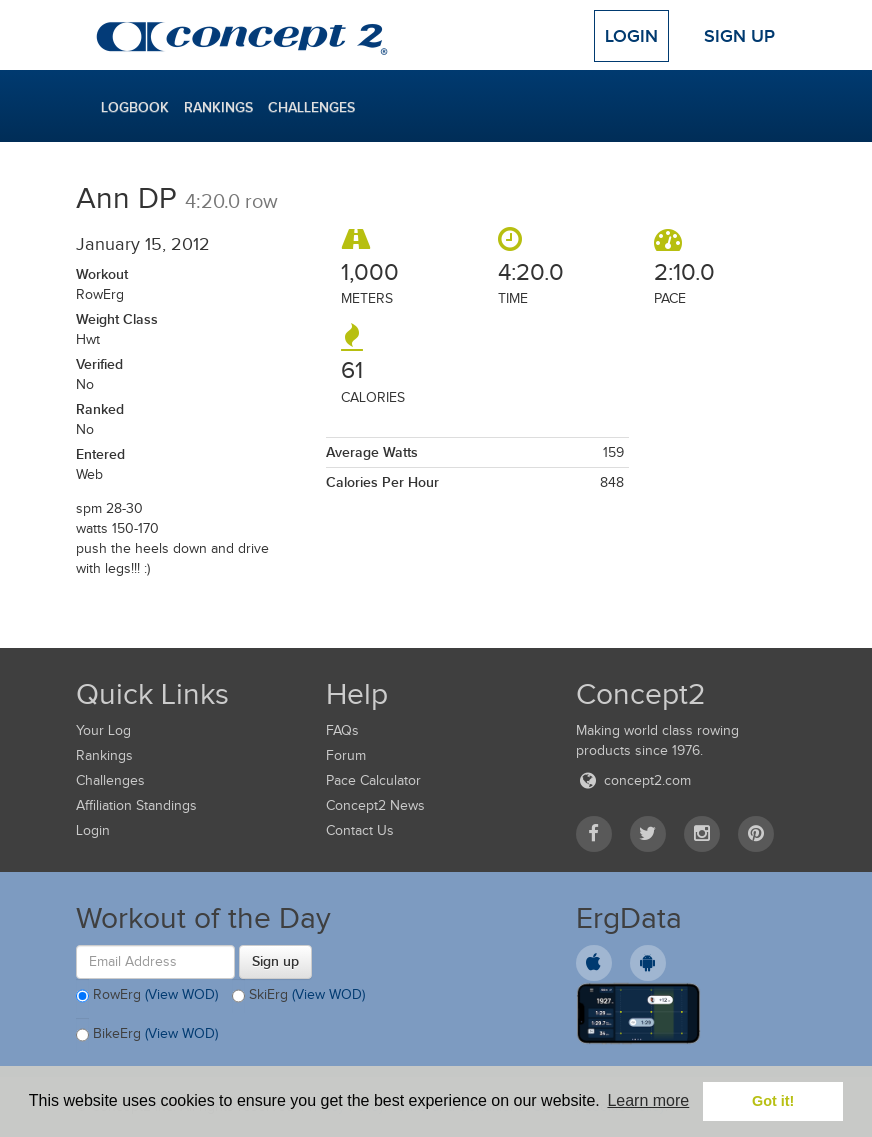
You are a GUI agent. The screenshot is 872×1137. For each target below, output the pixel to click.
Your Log (103, 730)
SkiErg (298, 996)
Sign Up (739, 36)
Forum (346, 755)
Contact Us (360, 830)
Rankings (218, 107)
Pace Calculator (373, 780)
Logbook (135, 107)
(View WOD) (181, 994)
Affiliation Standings (136, 805)
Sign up (275, 961)
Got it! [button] (773, 1101)
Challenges (311, 107)
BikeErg (147, 1035)
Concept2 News (375, 805)
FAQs (342, 730)
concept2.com (633, 780)
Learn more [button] (648, 1100)
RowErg (147, 996)
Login (631, 36)
